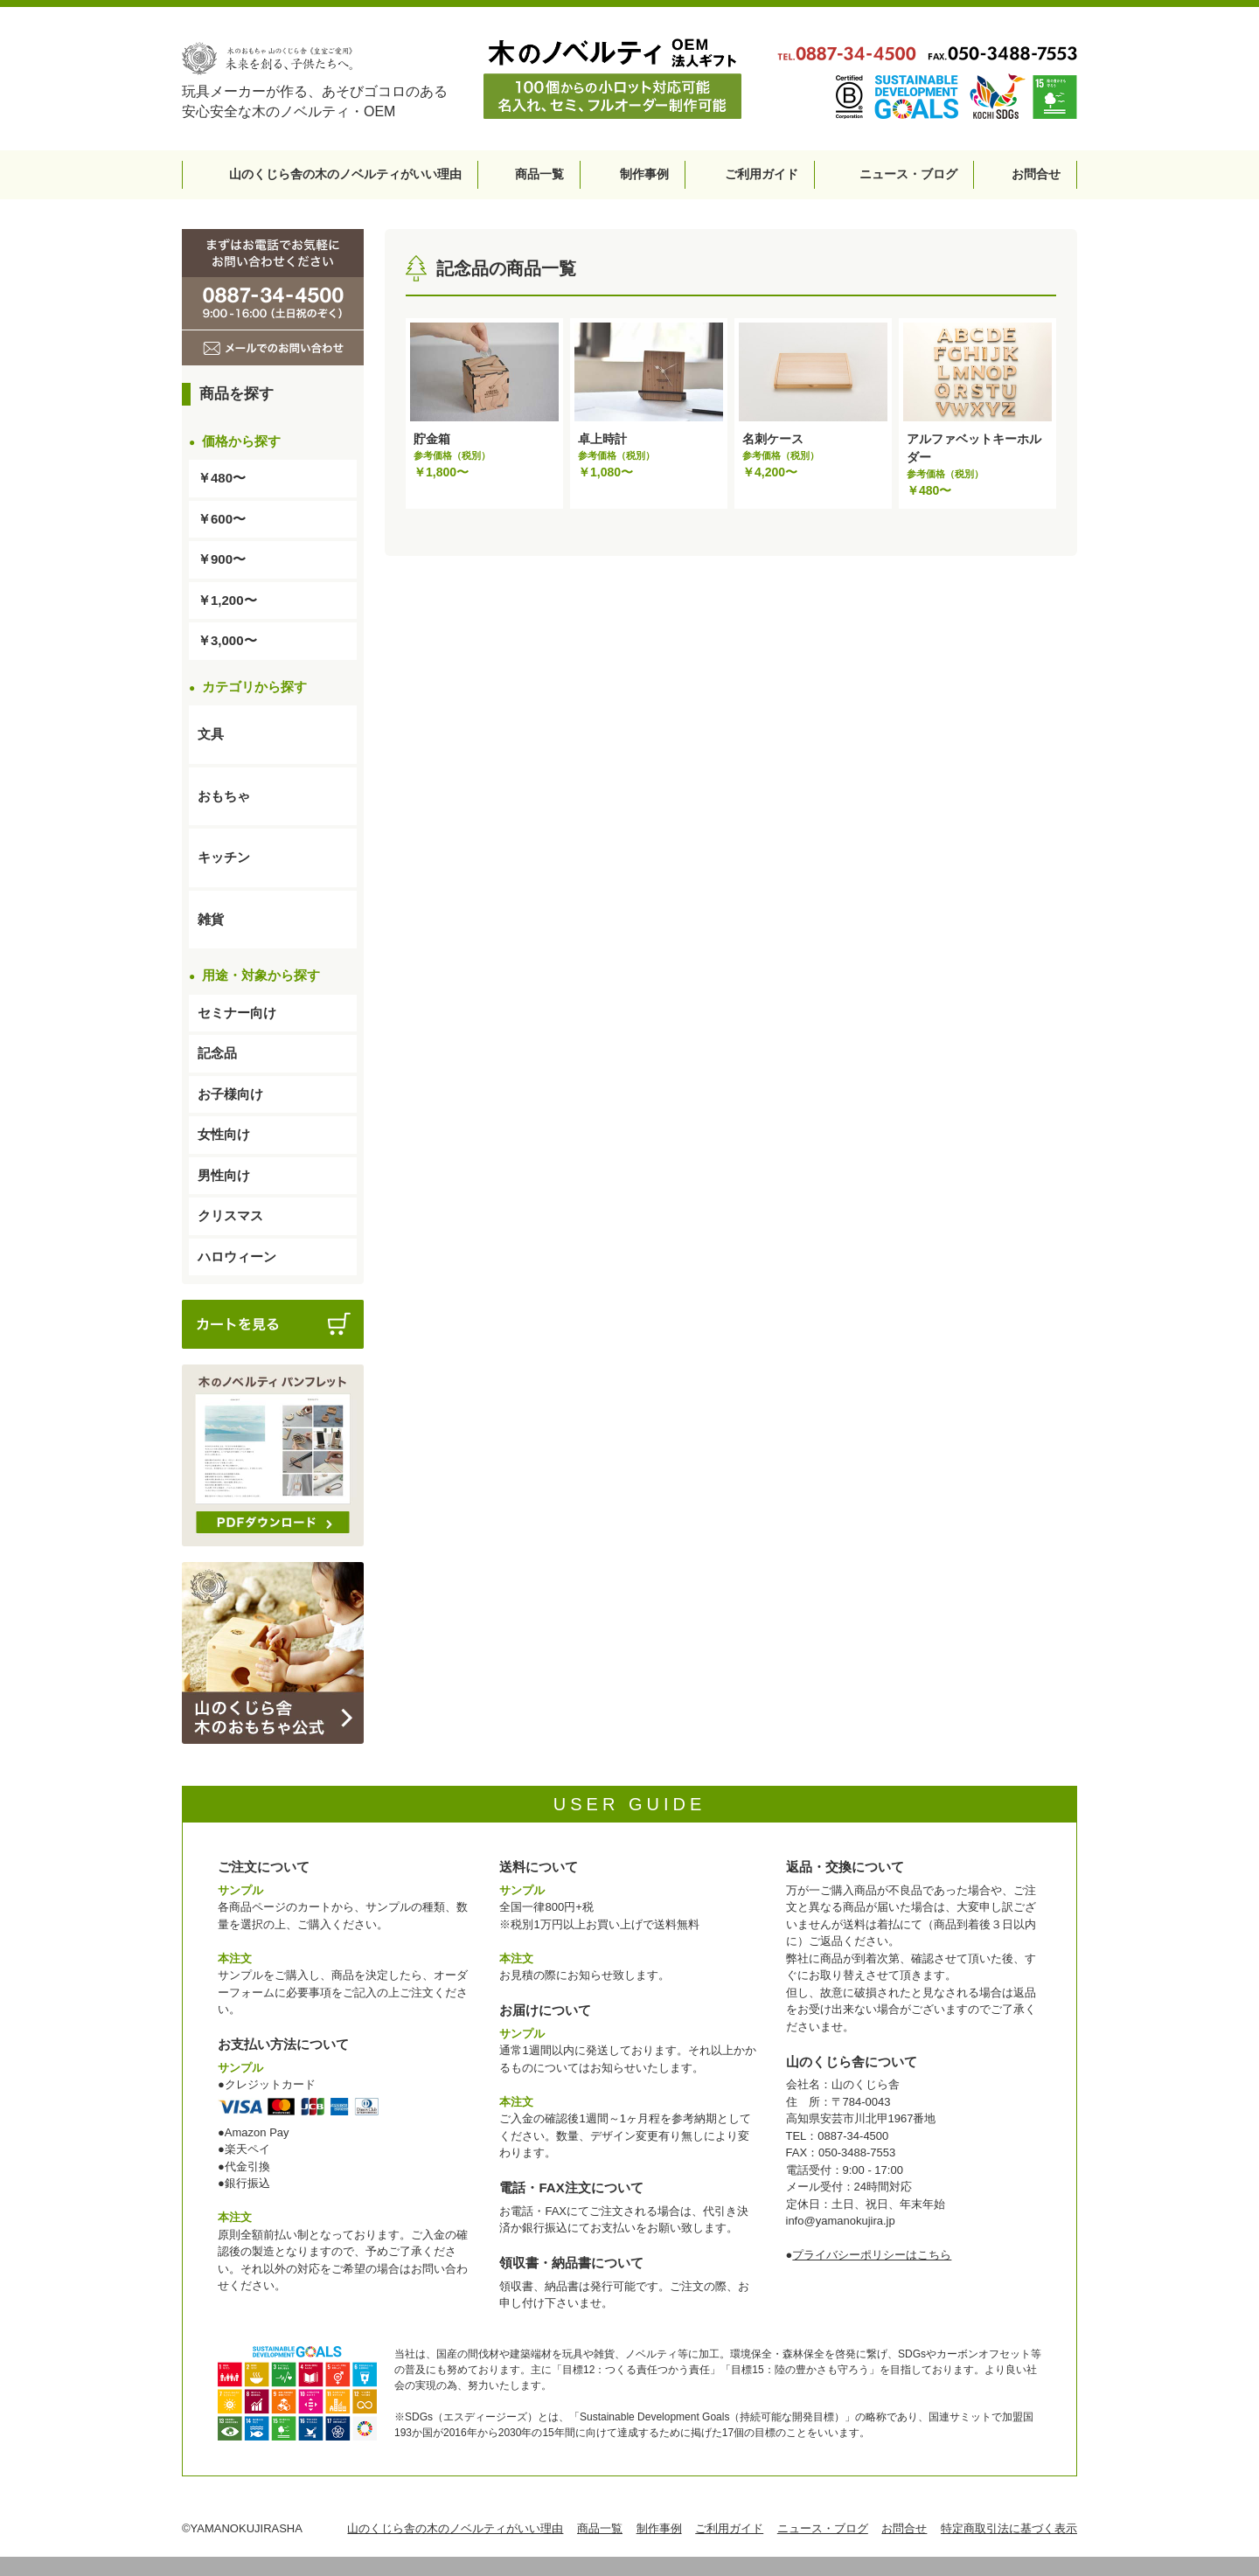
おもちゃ (224, 795)
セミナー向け (237, 1012)
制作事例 (644, 174)
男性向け (224, 1175)
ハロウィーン (237, 1256)
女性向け (224, 1134)
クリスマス (230, 1215)
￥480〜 (222, 477)
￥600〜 (222, 518)
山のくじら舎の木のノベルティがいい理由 (345, 174)
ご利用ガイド (761, 174)
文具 (211, 733)
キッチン (224, 857)
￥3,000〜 (227, 640)
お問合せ (1036, 174)
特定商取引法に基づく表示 (1009, 2528)
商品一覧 (539, 174)
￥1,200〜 (227, 600)
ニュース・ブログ (908, 174)
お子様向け (230, 1094)
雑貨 (211, 919)
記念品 (217, 1052)
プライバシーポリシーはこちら (871, 2254)
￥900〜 (222, 559)
